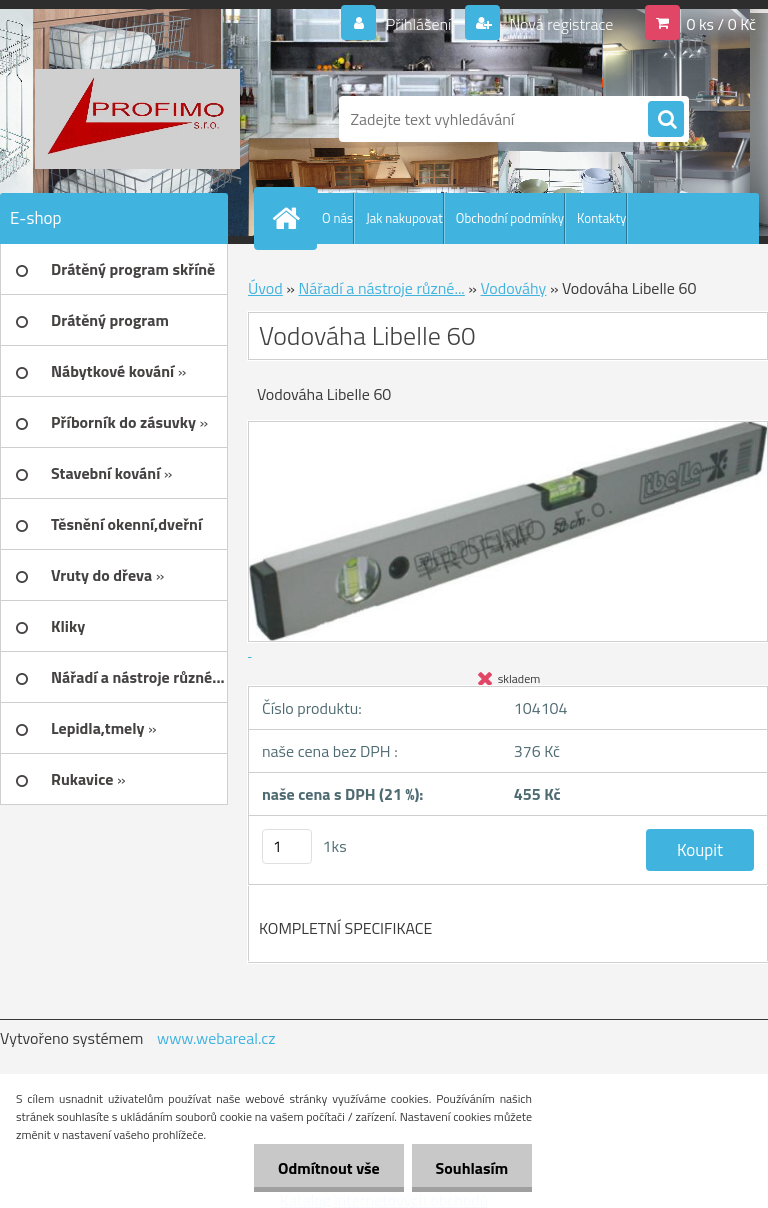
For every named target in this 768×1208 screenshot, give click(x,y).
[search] (666, 120)
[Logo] (137, 119)
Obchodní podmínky (510, 218)
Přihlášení (418, 24)
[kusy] (287, 846)
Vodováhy (514, 288)
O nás (337, 218)
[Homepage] (290, 218)
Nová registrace (560, 24)
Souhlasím (470, 1168)
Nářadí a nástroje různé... (381, 288)
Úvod (265, 288)
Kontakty (601, 218)
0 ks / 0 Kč (721, 24)
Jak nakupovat (404, 218)
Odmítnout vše (326, 1168)
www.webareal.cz (216, 1038)
